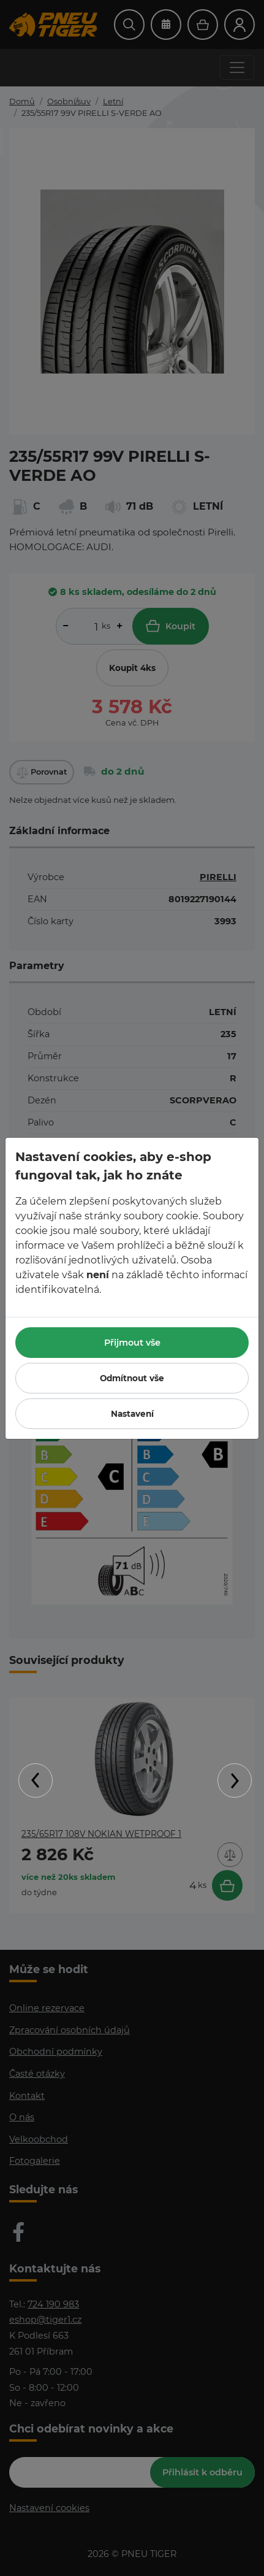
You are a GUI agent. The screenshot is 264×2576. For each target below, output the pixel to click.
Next (234, 1780)
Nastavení (132, 1414)
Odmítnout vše (132, 1378)
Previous (35, 1780)
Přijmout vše (132, 1342)
